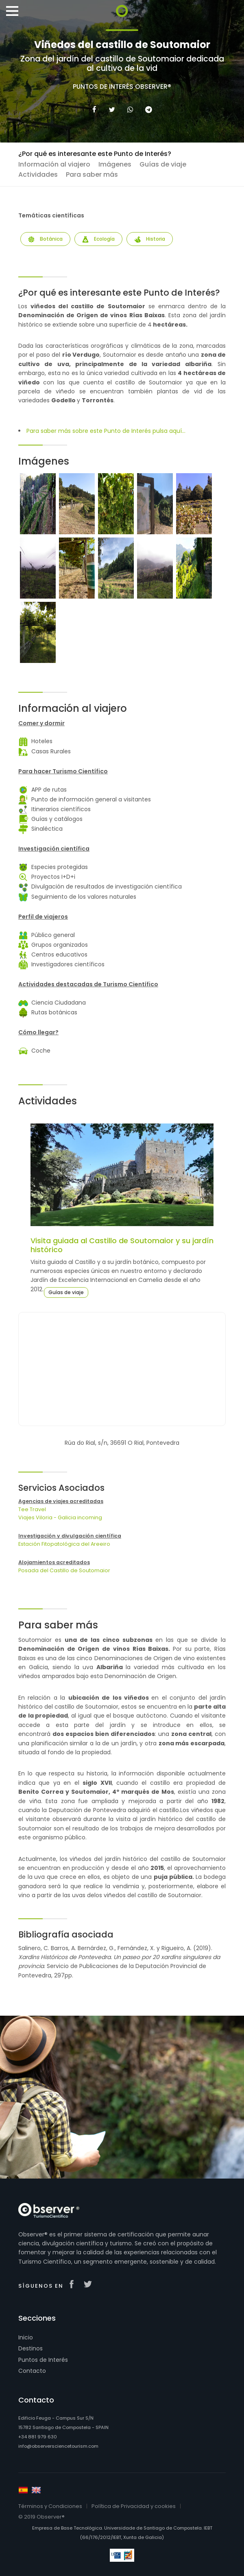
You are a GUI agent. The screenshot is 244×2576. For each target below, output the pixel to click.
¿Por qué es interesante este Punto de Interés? (94, 153)
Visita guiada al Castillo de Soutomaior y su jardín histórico (122, 1245)
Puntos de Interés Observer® (122, 86)
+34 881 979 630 (37, 2436)
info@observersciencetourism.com (58, 2446)
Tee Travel (32, 1509)
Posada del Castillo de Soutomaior (64, 1570)
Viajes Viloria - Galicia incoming (60, 1517)
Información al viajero (54, 164)
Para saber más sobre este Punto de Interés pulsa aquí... (105, 431)
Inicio (25, 2337)
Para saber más (92, 174)
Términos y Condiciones (50, 2506)
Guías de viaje (162, 164)
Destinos (30, 2348)
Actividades (38, 174)
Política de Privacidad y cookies (134, 2506)
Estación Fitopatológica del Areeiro (64, 1543)
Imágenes (114, 164)
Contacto (32, 2371)
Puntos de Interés (43, 2360)
